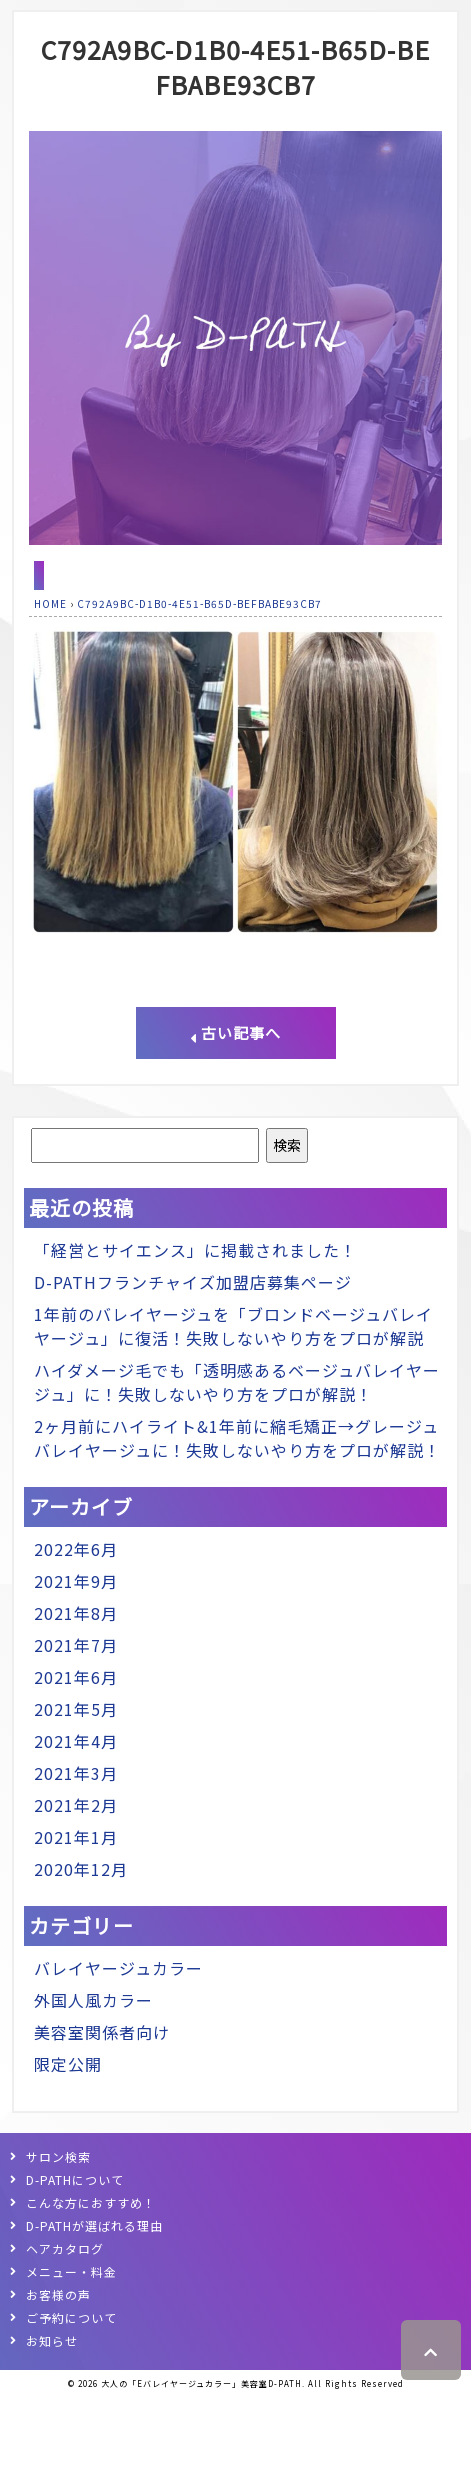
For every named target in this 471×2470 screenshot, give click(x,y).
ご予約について (71, 2317)
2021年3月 (76, 1773)
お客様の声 (58, 2294)
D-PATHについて (75, 2179)
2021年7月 (76, 1645)
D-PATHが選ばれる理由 (94, 2225)
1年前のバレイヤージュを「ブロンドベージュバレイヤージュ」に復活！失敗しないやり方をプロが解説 (233, 1326)
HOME (50, 603)
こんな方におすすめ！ (91, 2202)
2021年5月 (76, 1709)
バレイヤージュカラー (118, 1968)
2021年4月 (76, 1741)
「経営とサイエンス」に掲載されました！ (195, 1250)
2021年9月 (76, 1581)
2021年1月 (76, 1837)
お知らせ (52, 2340)
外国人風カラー (93, 2000)
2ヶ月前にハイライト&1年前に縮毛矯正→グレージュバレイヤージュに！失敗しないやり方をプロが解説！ (237, 1438)
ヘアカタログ (65, 2248)
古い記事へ (235, 1032)
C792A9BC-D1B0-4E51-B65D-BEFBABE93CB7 (235, 66)
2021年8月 (76, 1613)
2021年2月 (76, 1805)
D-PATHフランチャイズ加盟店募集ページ (193, 1282)
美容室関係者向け (102, 2032)
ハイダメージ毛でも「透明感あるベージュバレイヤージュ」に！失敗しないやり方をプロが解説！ (237, 1382)
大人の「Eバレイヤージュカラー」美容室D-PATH (201, 2383)
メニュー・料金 (71, 2271)
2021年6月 (76, 1677)
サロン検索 (58, 2156)
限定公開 (68, 2064)
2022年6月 (76, 1549)
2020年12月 (81, 1869)
